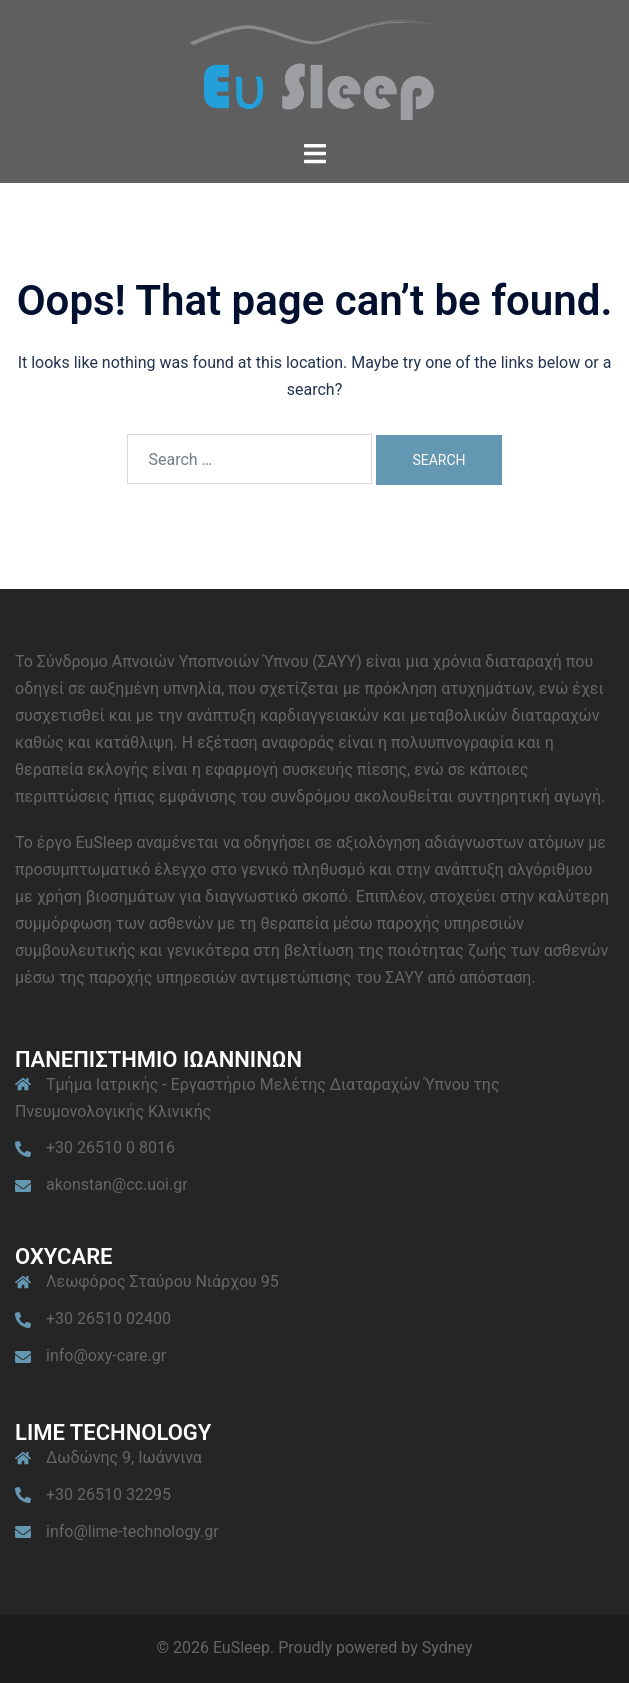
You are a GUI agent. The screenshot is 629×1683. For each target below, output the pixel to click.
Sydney (447, 1647)
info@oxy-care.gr (106, 1355)
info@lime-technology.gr (132, 1531)
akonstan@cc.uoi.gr (117, 1184)
